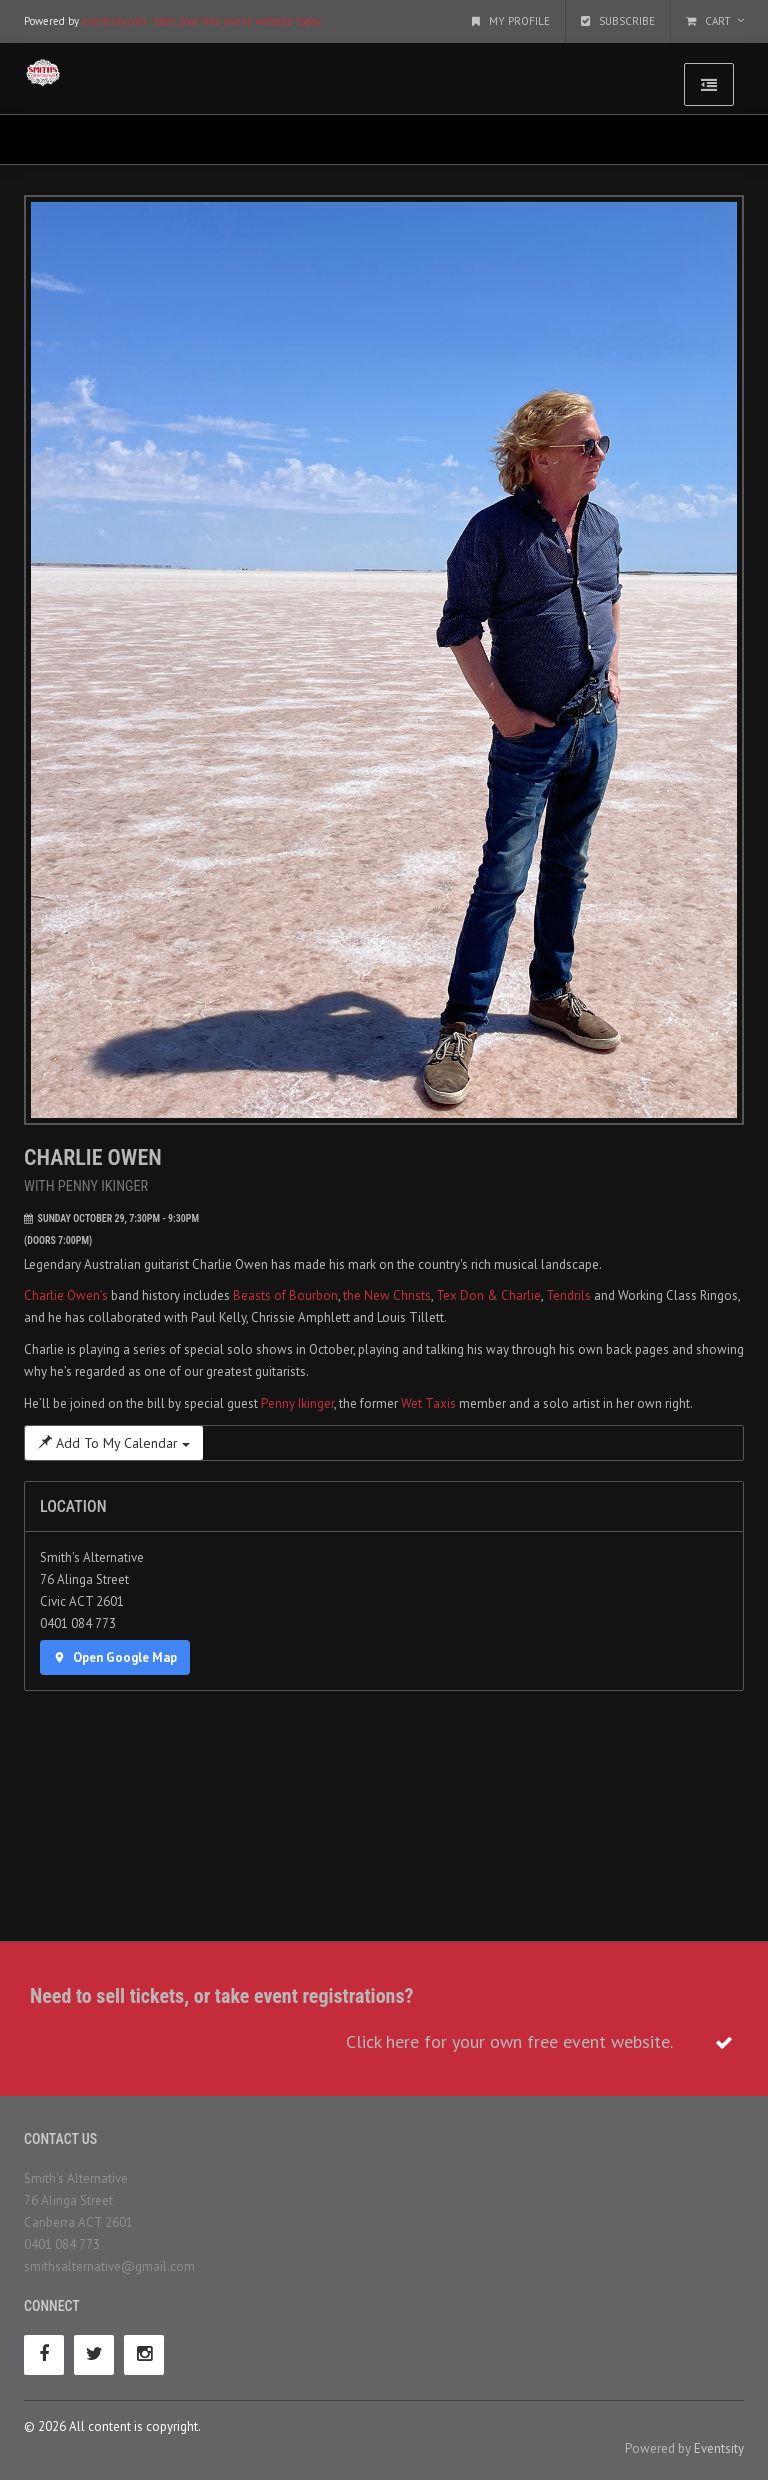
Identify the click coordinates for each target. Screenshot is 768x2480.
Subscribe (618, 21)
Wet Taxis (428, 1403)
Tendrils (568, 1295)
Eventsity (719, 2448)
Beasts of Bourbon (285, 1295)
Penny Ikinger (297, 1403)
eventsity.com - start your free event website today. (202, 21)
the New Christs (387, 1295)
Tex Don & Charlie (488, 1295)
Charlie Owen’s (66, 1295)
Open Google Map (115, 1657)
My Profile (511, 21)
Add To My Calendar (114, 1443)
